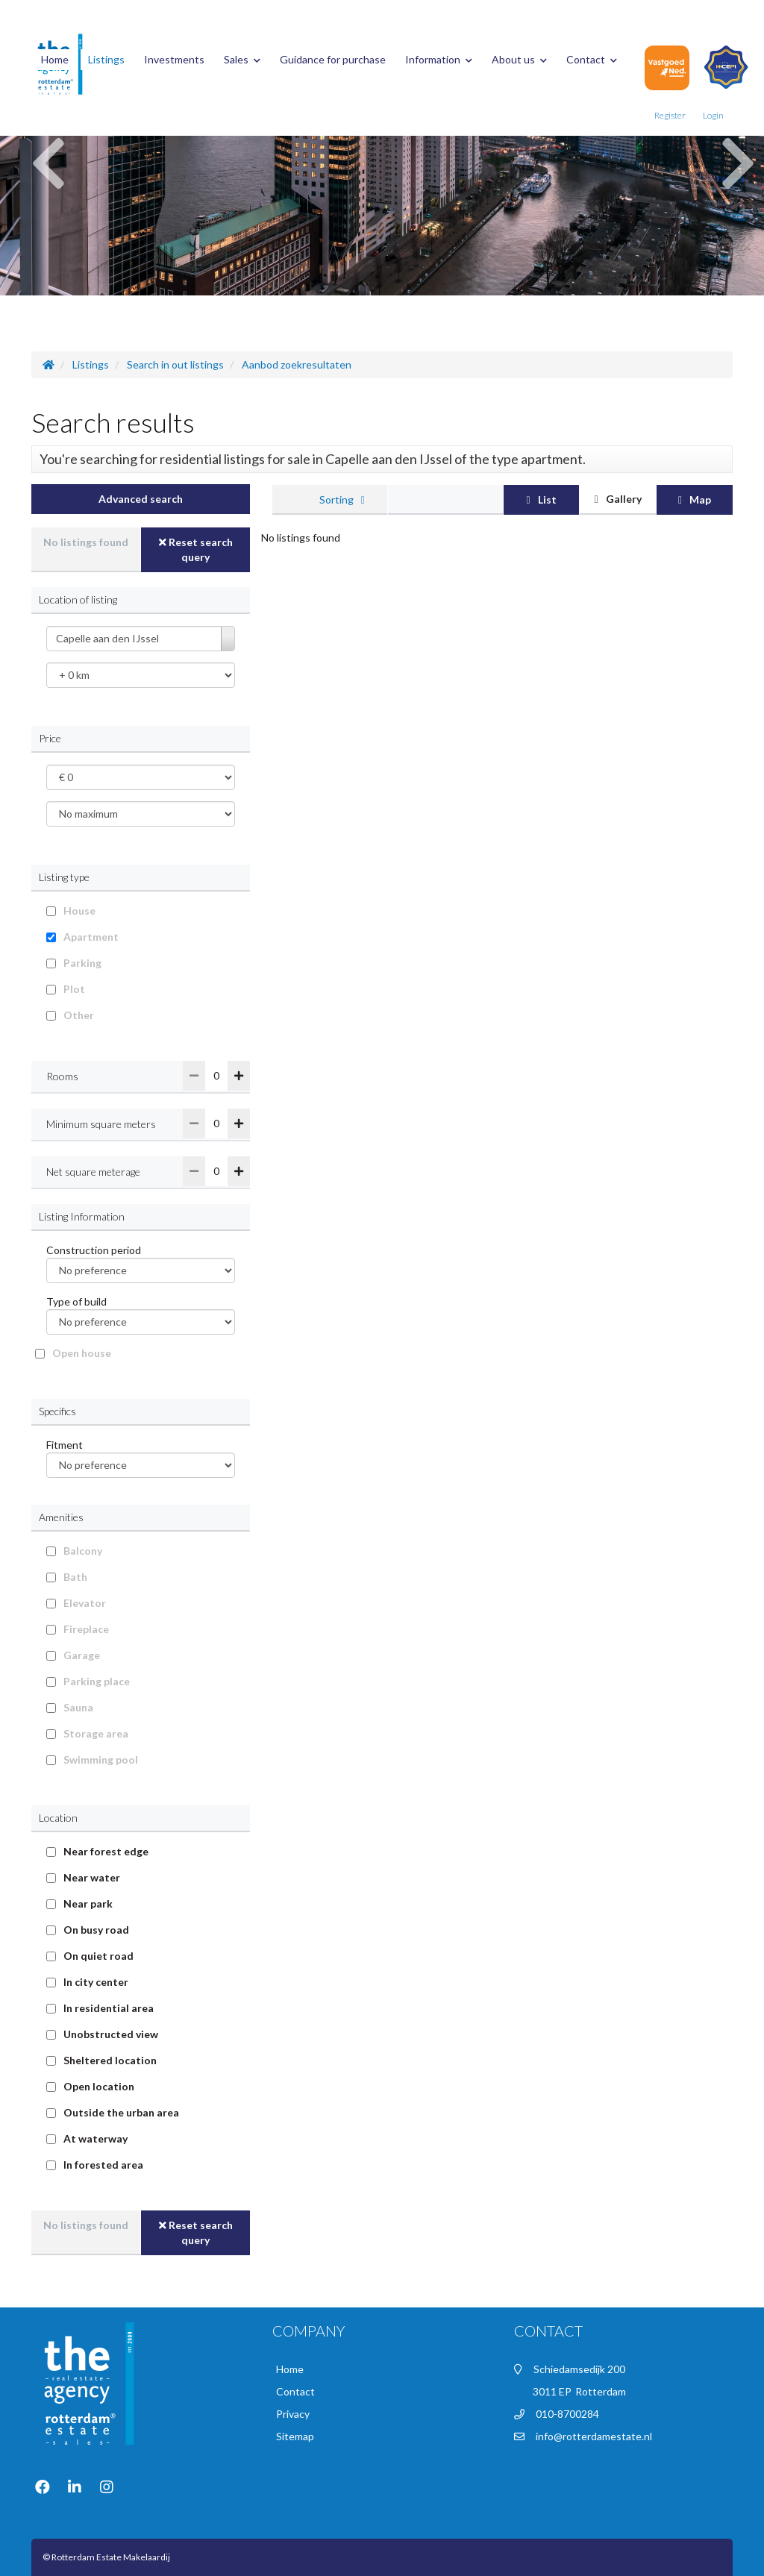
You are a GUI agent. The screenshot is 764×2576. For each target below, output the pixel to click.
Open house (81, 1353)
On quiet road (98, 1955)
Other (78, 1015)
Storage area (95, 1733)
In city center (95, 1981)
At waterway (95, 2138)
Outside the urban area (121, 2112)
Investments (174, 59)
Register (670, 115)
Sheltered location (110, 2060)
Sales (242, 59)
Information (438, 59)
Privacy (293, 2413)
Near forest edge (105, 1851)
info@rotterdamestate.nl (594, 2436)
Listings (106, 59)
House (79, 910)
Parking (82, 962)
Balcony (82, 1550)
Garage (81, 1655)
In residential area (108, 2008)
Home (55, 59)
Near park (88, 1903)
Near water (91, 1877)
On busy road (96, 1929)
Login (713, 115)
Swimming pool (100, 1759)
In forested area (103, 2164)
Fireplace (86, 1629)
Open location (98, 2086)
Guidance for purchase (333, 59)
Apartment (91, 936)
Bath (75, 1576)
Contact (591, 59)
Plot (74, 989)
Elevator (84, 1602)
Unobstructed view (110, 2034)
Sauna (78, 1707)
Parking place (96, 1681)
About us (519, 59)
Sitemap (295, 2436)
